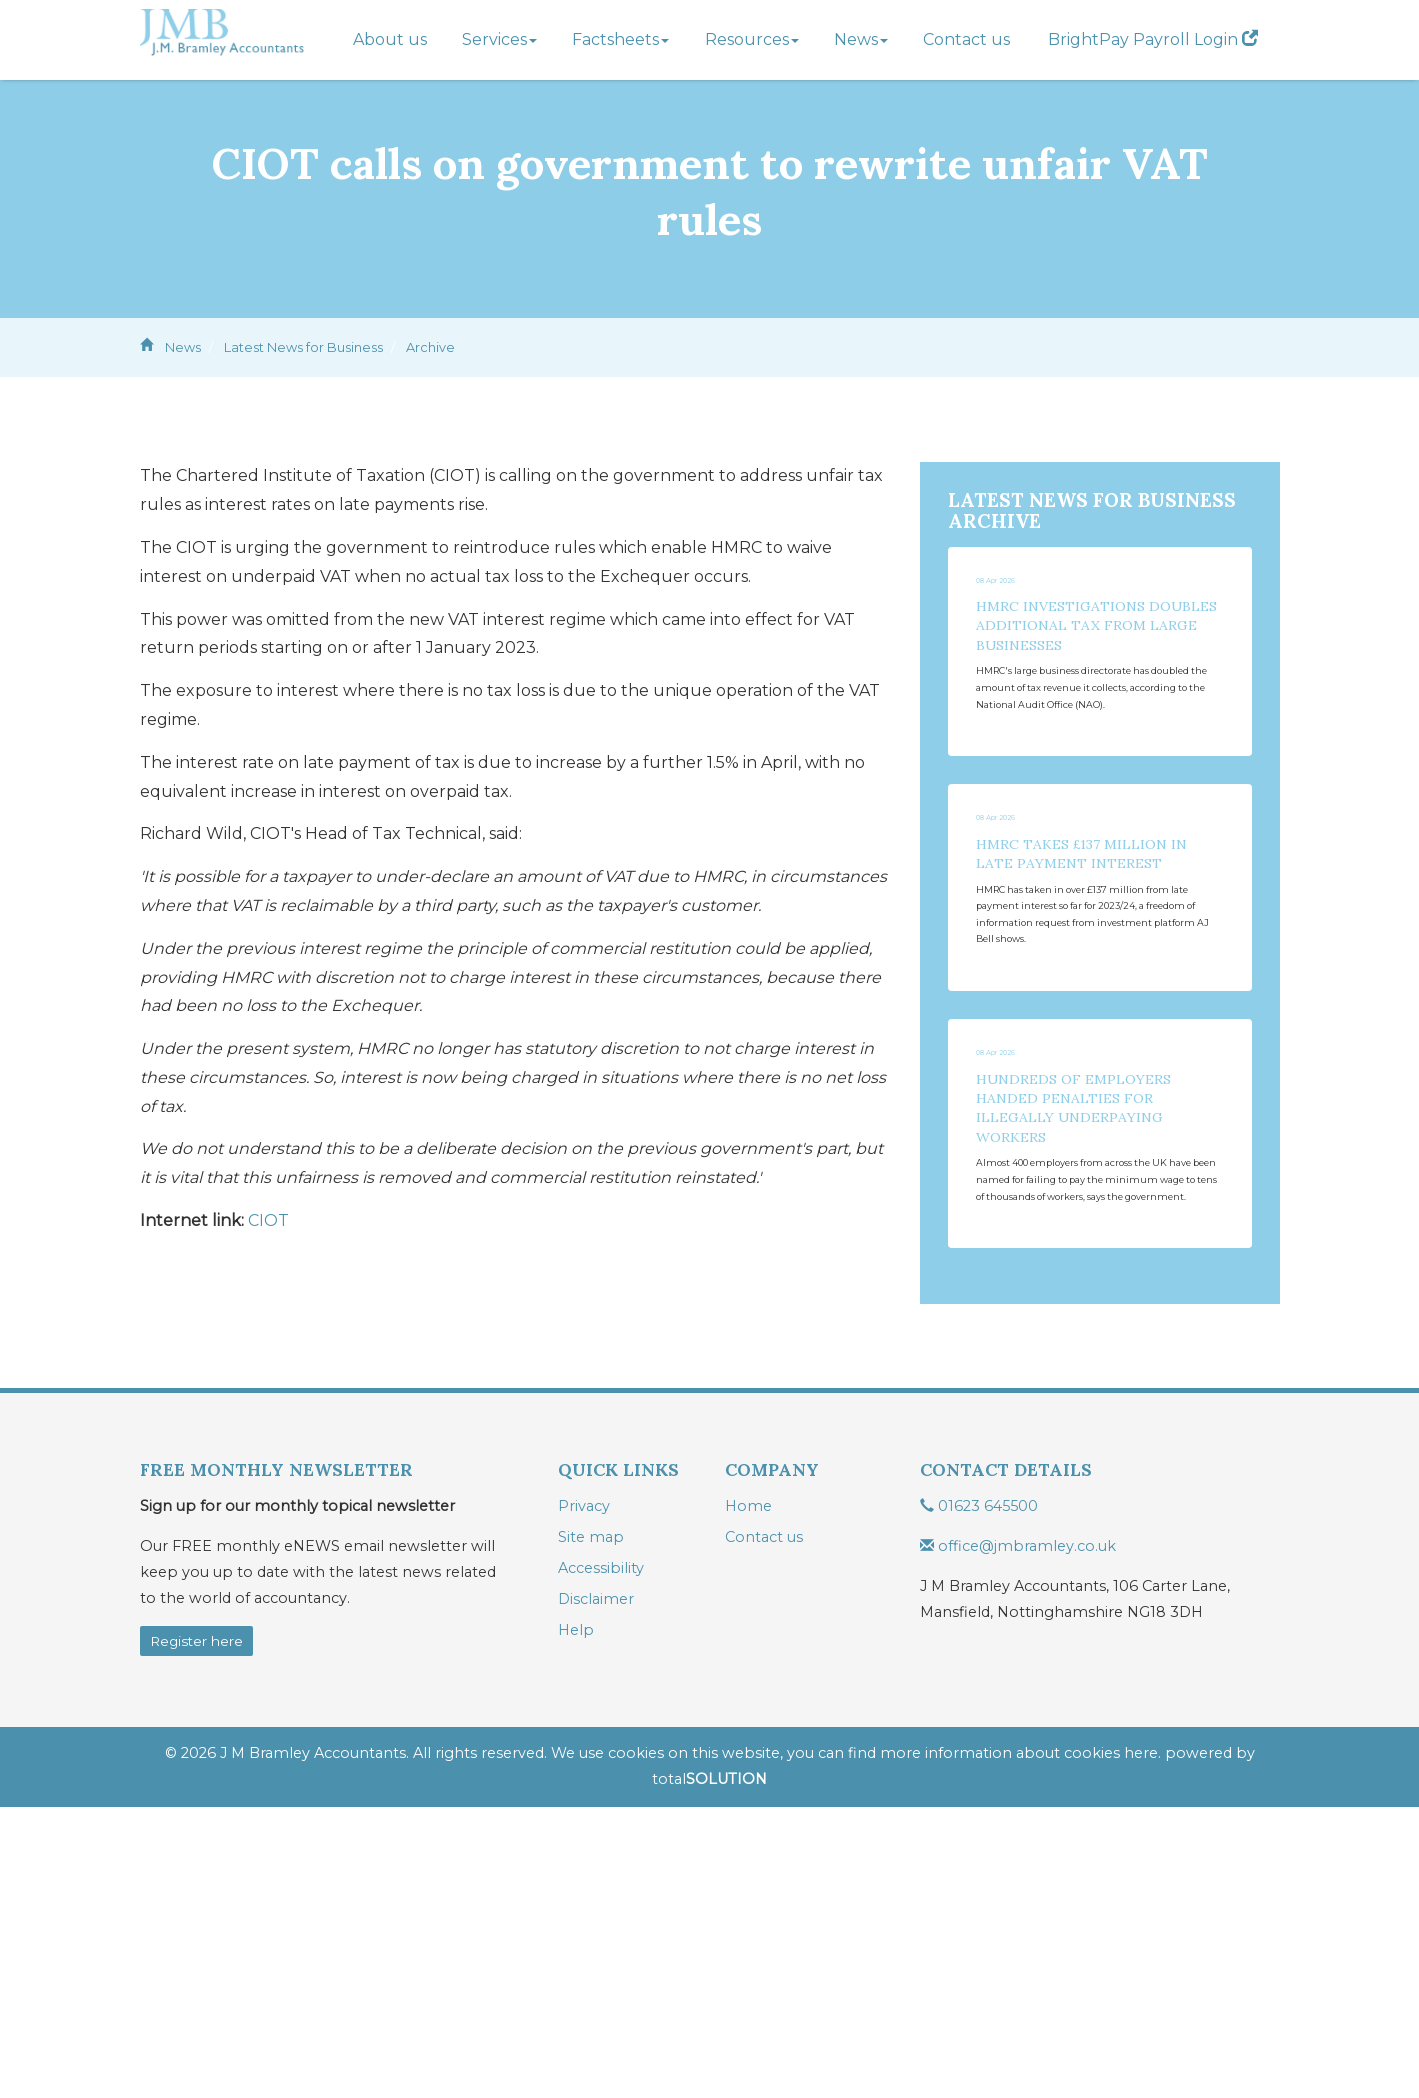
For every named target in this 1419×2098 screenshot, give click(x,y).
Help (576, 1921)
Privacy (584, 1797)
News (861, 39)
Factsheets (620, 39)
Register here (196, 1932)
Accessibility (601, 1859)
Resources (752, 39)
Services (499, 39)
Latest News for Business (303, 347)
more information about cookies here (1019, 2045)
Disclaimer (596, 1890)
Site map (591, 1828)
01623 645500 (979, 1797)
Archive (430, 347)
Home (748, 1797)
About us (390, 39)
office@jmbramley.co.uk (1018, 1837)
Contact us (966, 39)
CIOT (268, 1220)
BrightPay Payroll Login (1153, 39)
